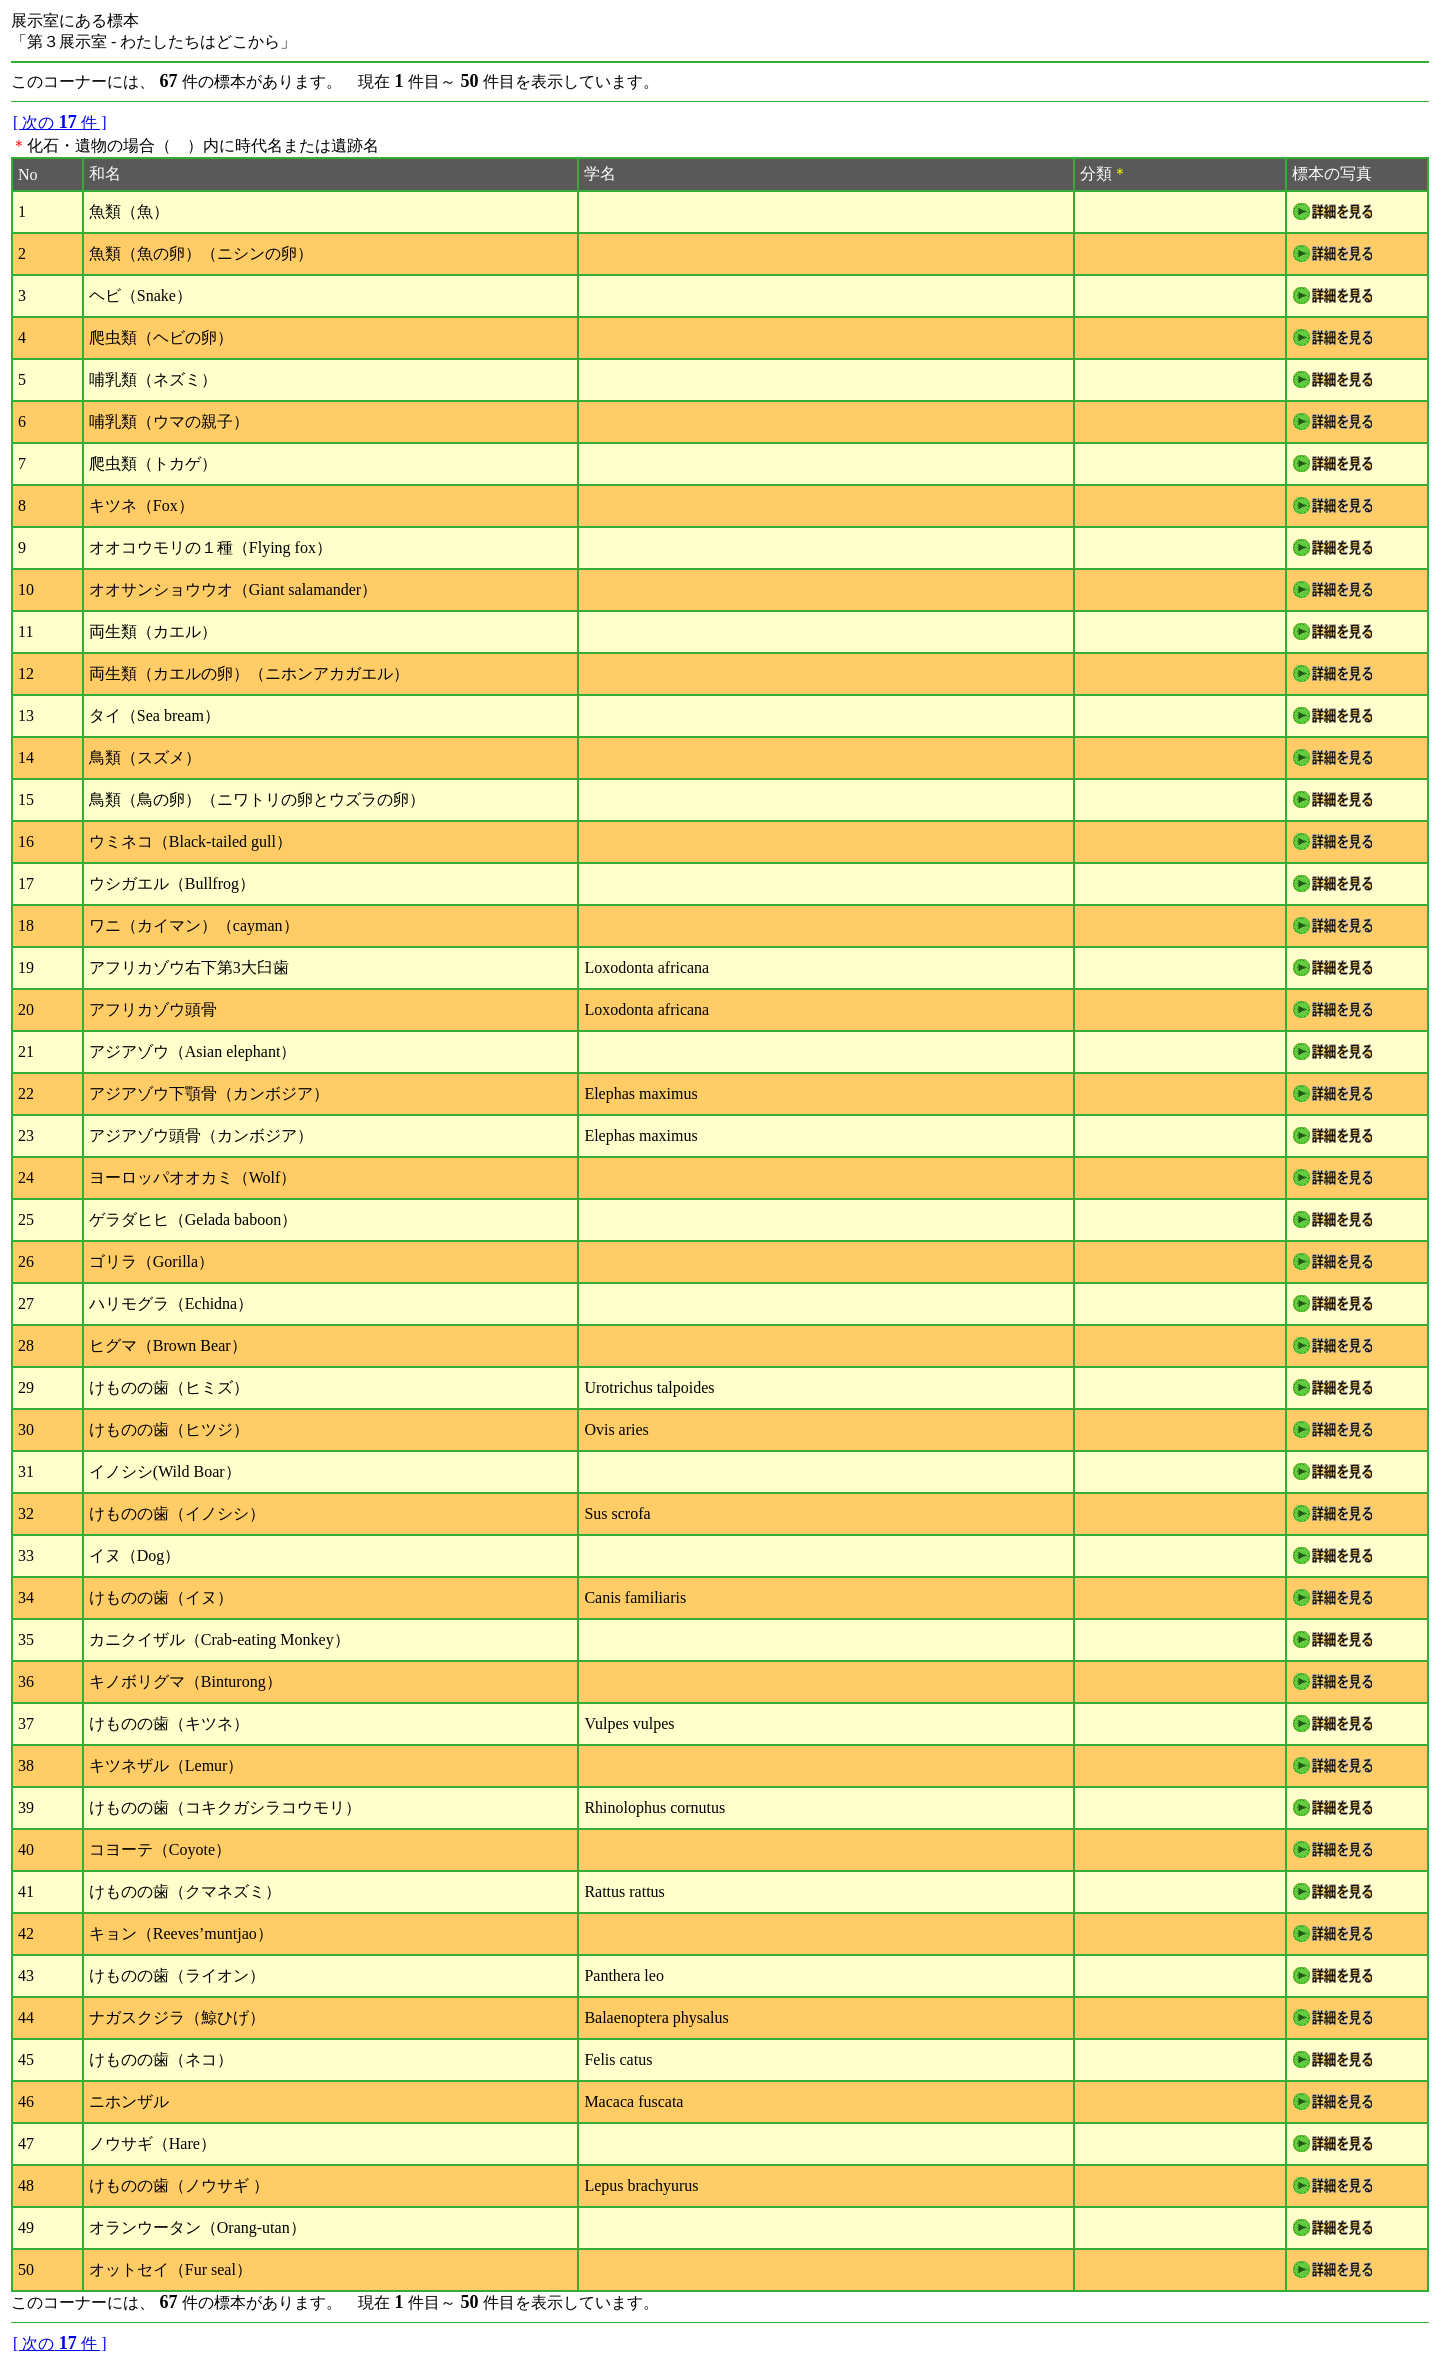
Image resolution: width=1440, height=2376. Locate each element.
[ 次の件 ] (60, 122)
